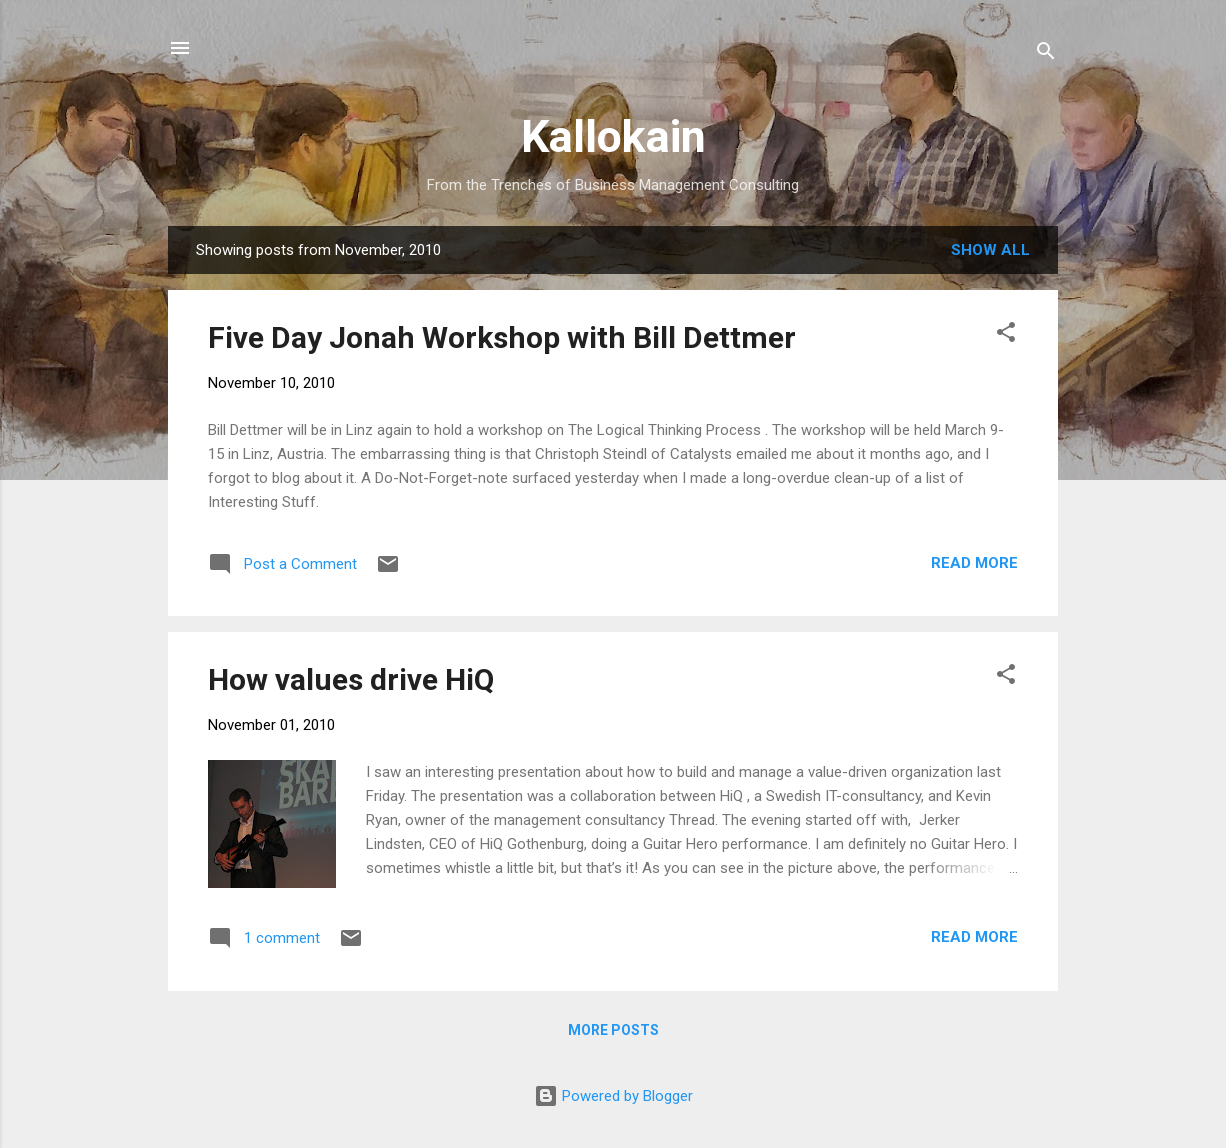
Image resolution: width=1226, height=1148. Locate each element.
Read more (974, 563)
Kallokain (613, 136)
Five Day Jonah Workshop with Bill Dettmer (502, 337)
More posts (613, 1030)
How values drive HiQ (351, 679)
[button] (1006, 335)
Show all (990, 250)
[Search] (1046, 54)
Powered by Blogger (613, 1096)
